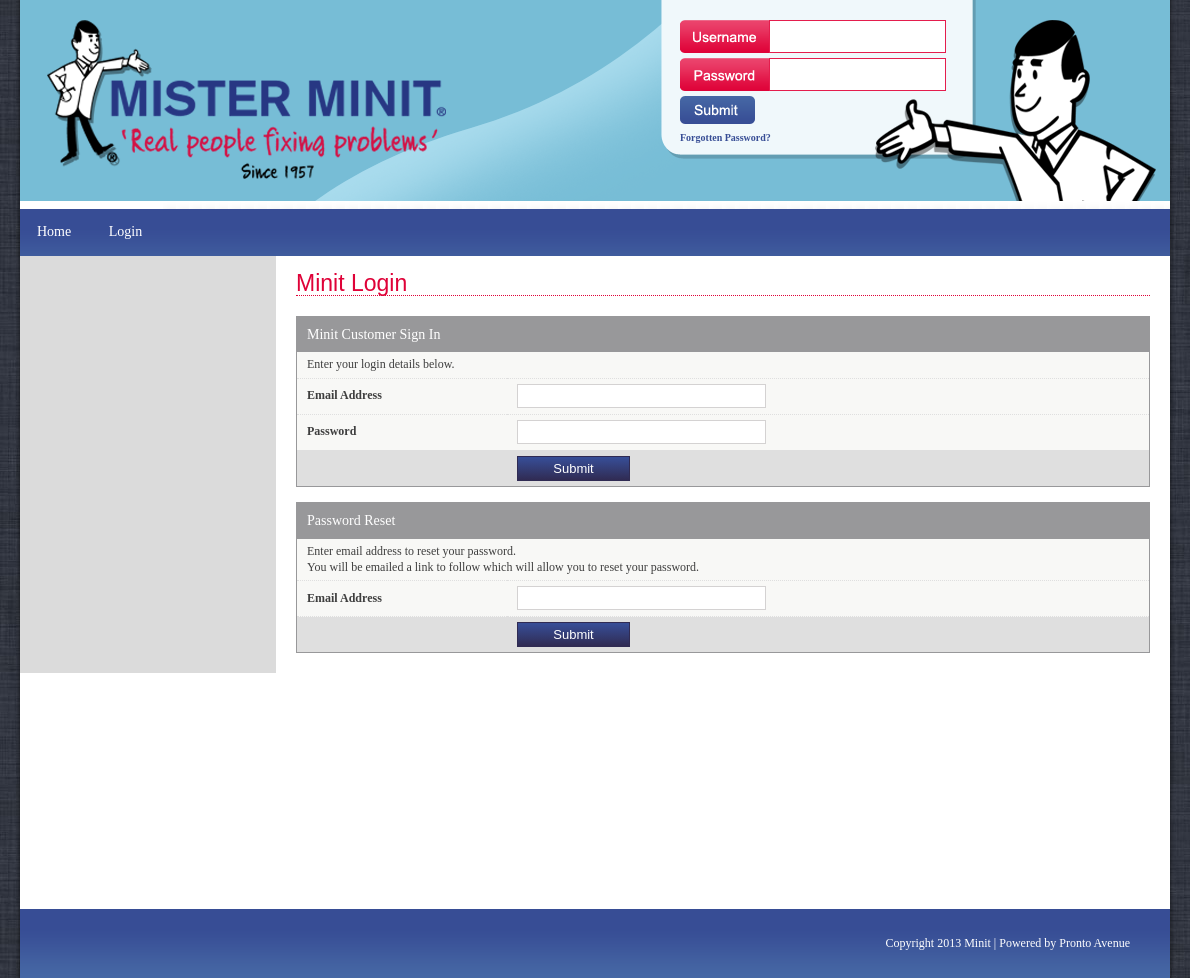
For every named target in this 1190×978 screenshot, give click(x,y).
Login (127, 231)
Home (56, 231)
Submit (573, 468)
